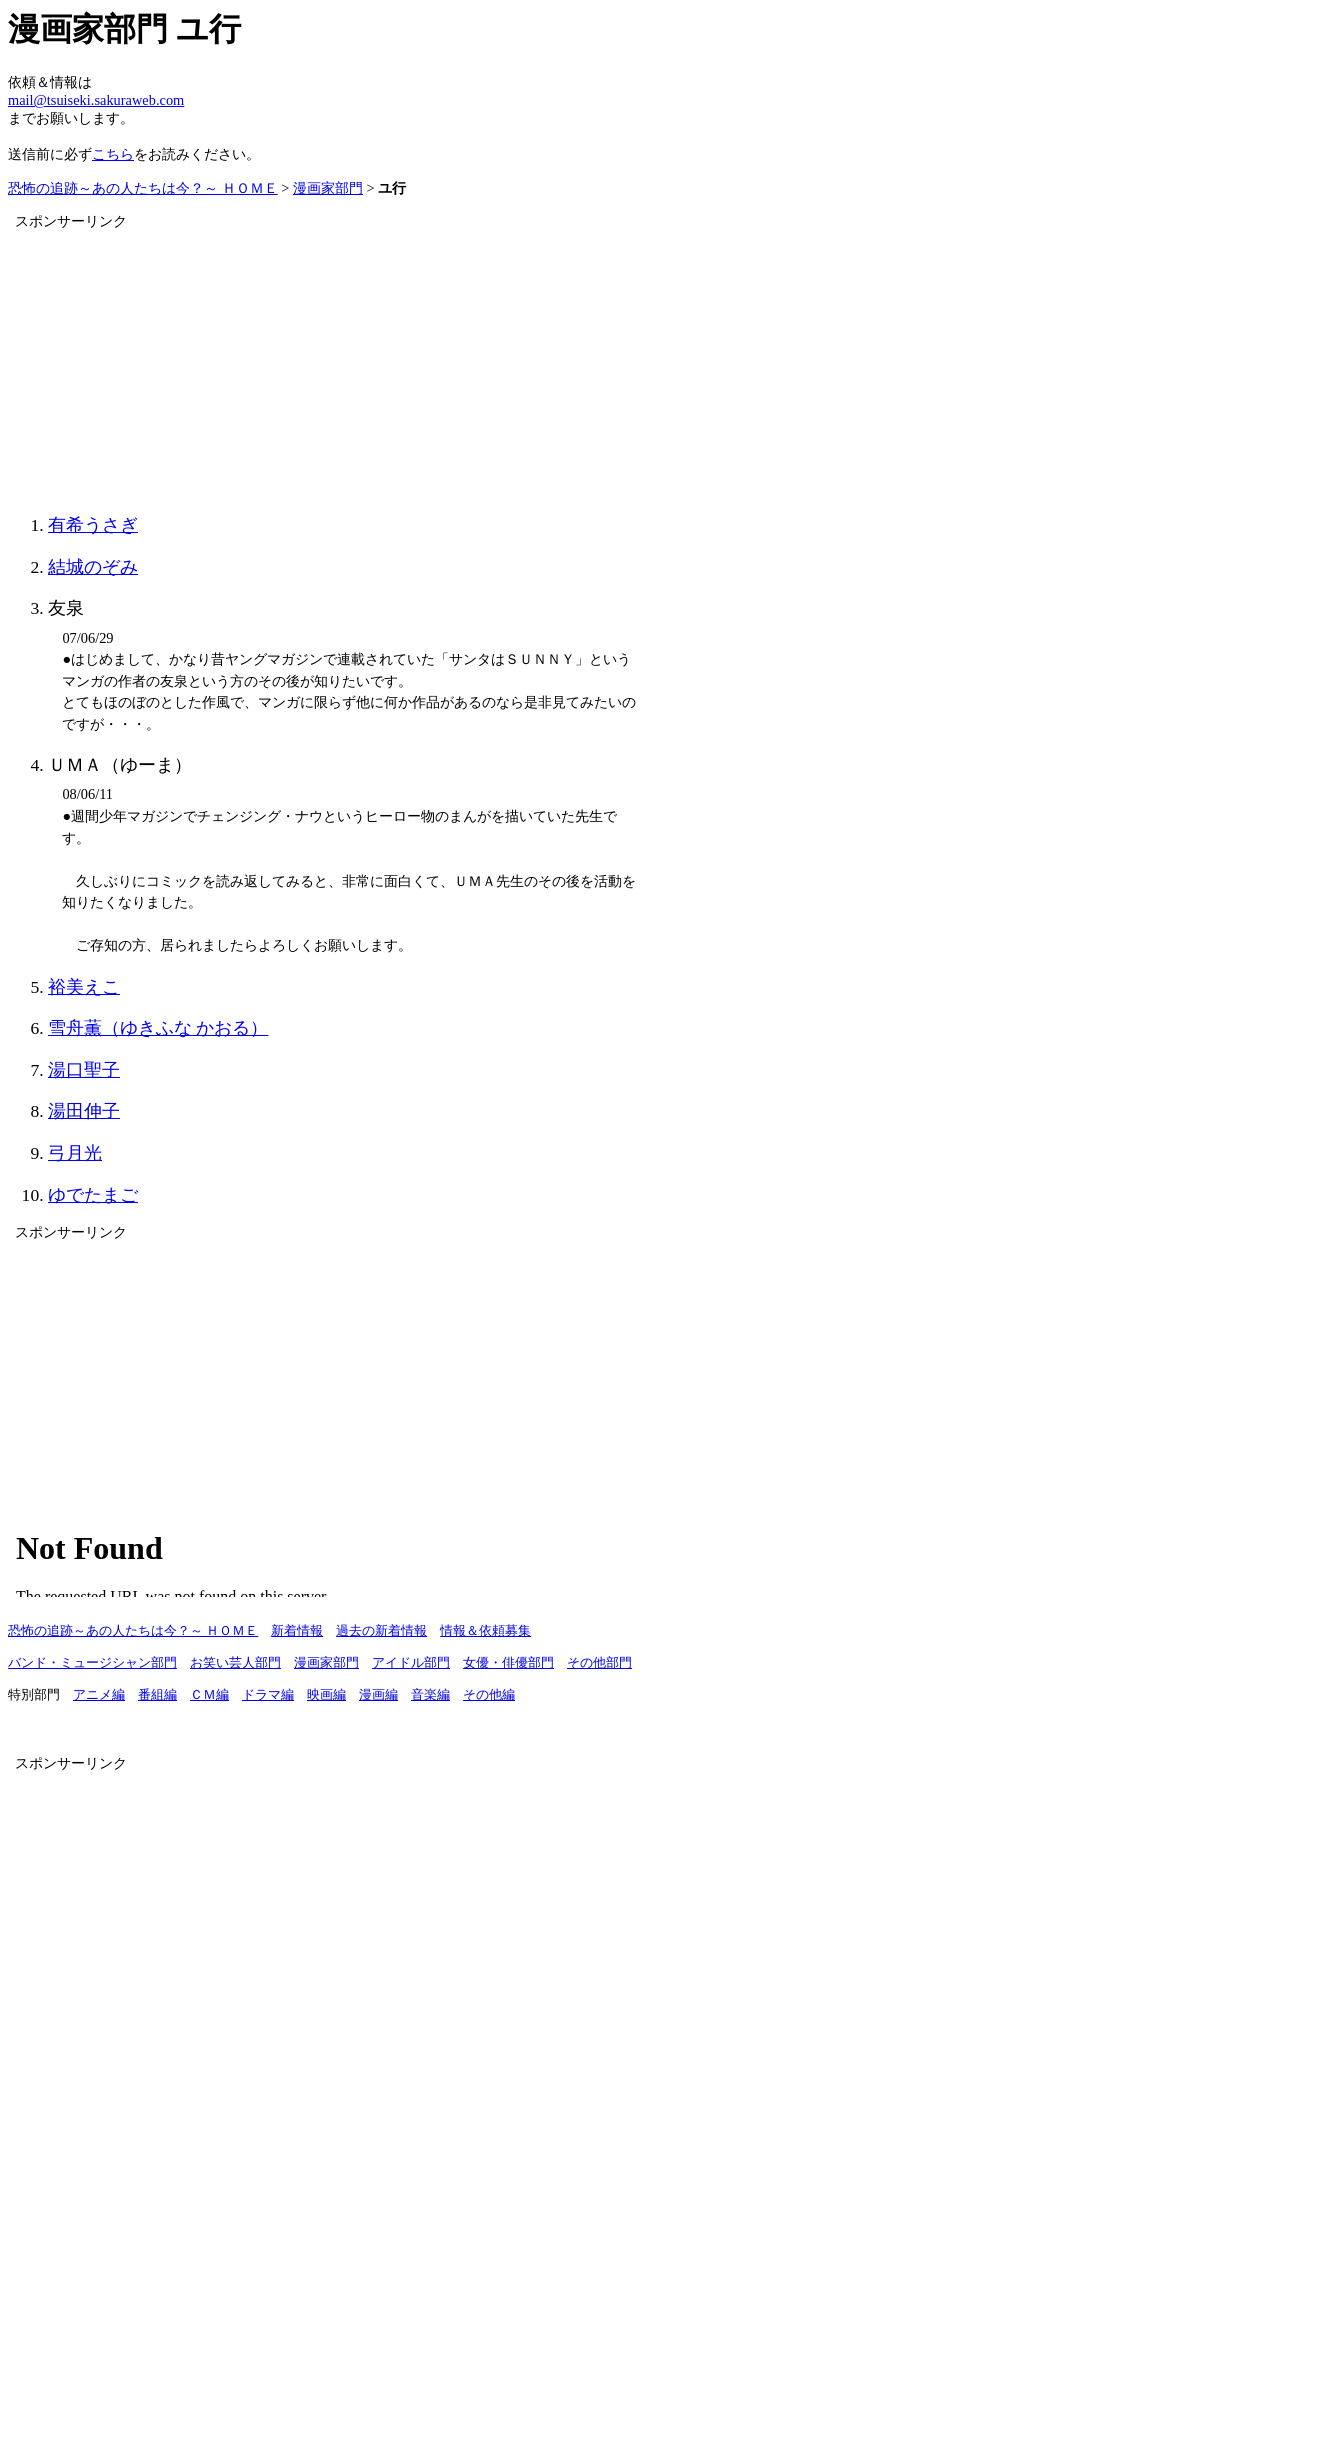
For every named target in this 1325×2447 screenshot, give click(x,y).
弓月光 (75, 1153)
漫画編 (378, 1695)
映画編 (326, 1695)
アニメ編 (99, 1695)
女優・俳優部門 (508, 1663)
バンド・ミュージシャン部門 (92, 1663)
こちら (113, 154)
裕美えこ (84, 987)
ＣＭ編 (209, 1695)
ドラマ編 (268, 1695)
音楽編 (430, 1695)
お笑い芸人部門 (235, 1663)
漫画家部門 (328, 188)
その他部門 (599, 1663)
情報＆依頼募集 (485, 1631)
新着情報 (297, 1631)
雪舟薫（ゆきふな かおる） (158, 1028)
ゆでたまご (93, 1195)
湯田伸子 (84, 1111)
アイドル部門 (411, 1663)
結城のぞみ (93, 567)
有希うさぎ (93, 525)
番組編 (157, 1695)
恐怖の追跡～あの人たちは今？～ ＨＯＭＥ (143, 188)
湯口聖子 (84, 1070)
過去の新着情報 (381, 1631)
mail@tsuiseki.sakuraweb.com (96, 100)
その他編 (489, 1695)
